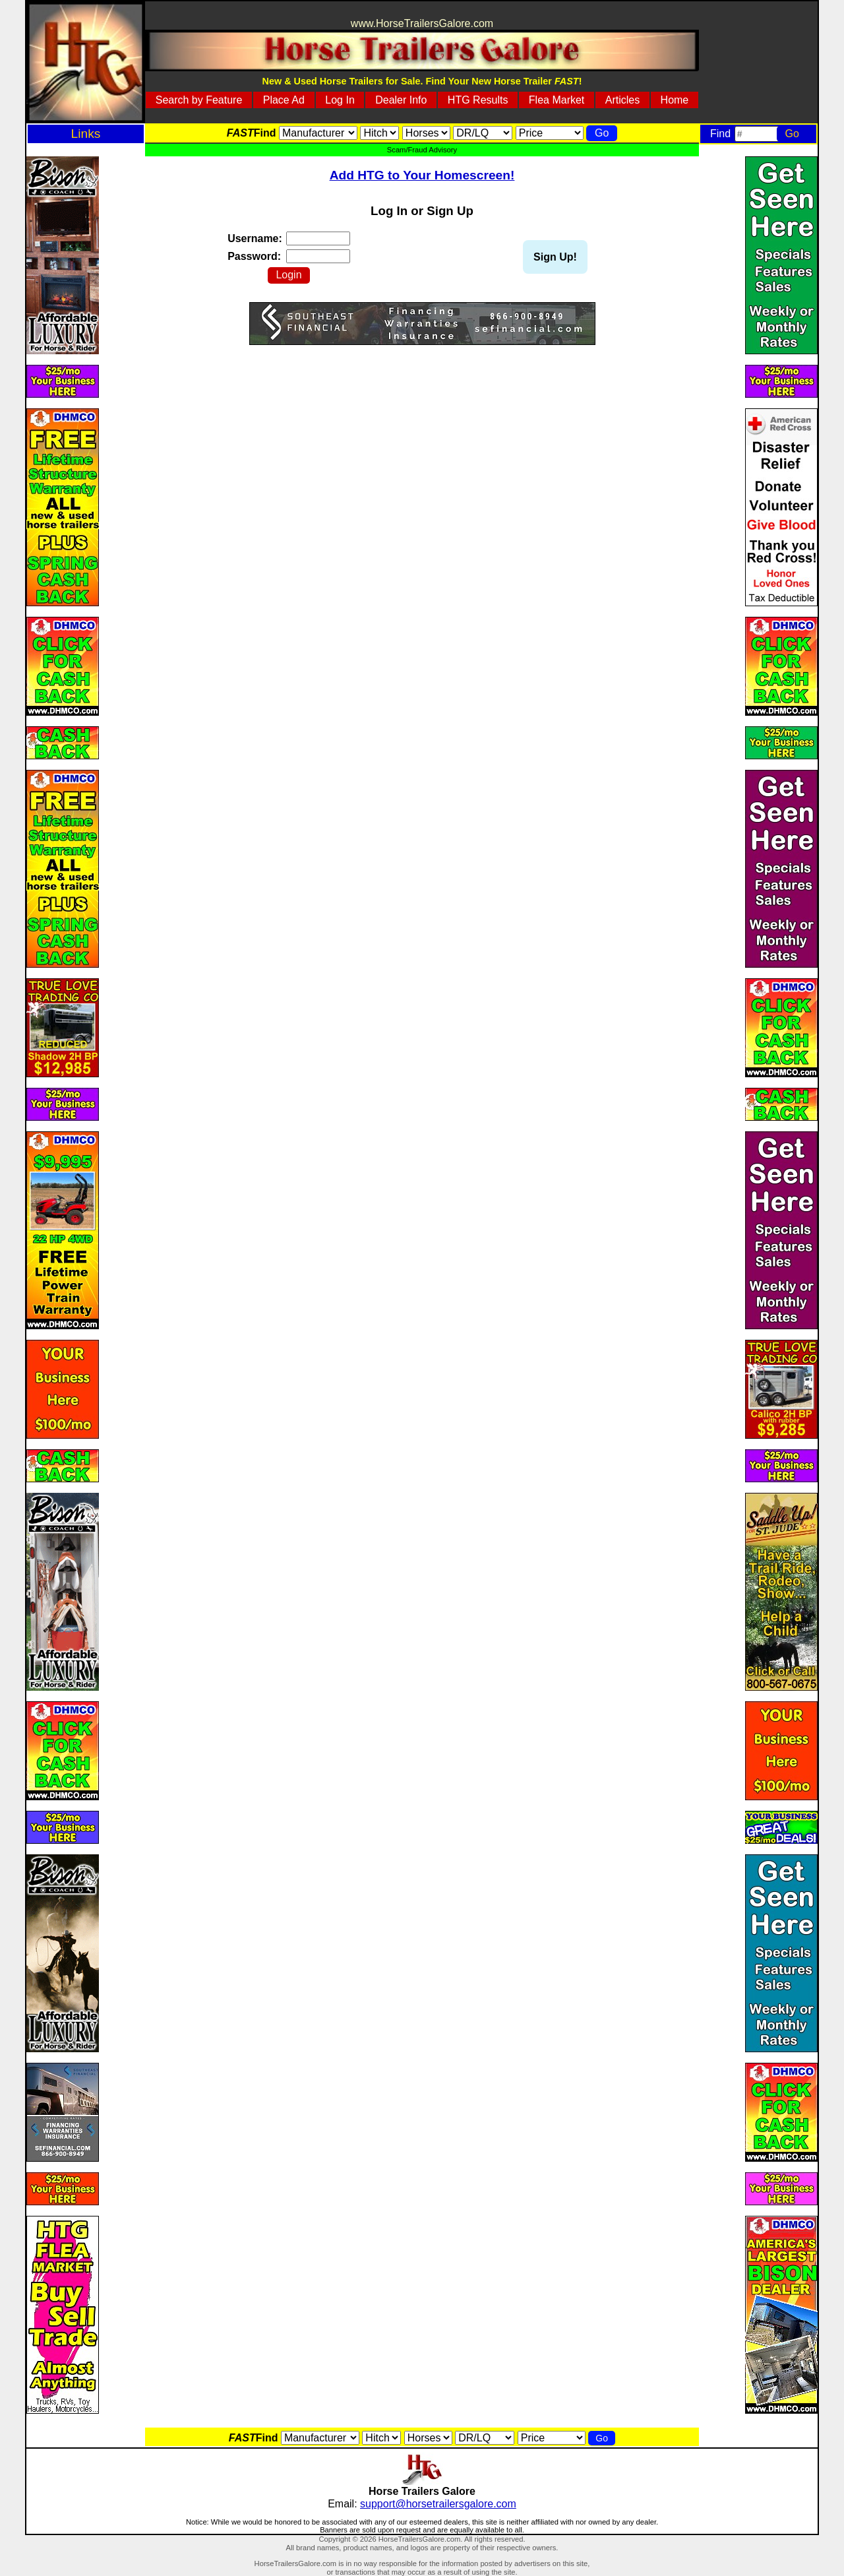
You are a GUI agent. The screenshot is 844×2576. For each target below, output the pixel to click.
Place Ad (284, 100)
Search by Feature (199, 100)
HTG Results (478, 100)
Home (675, 100)
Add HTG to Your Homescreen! (422, 175)
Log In (339, 100)
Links (86, 134)
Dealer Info (401, 100)
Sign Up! (555, 257)
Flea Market (556, 100)
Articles (622, 100)
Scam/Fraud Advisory (422, 150)
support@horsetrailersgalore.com (438, 2503)
